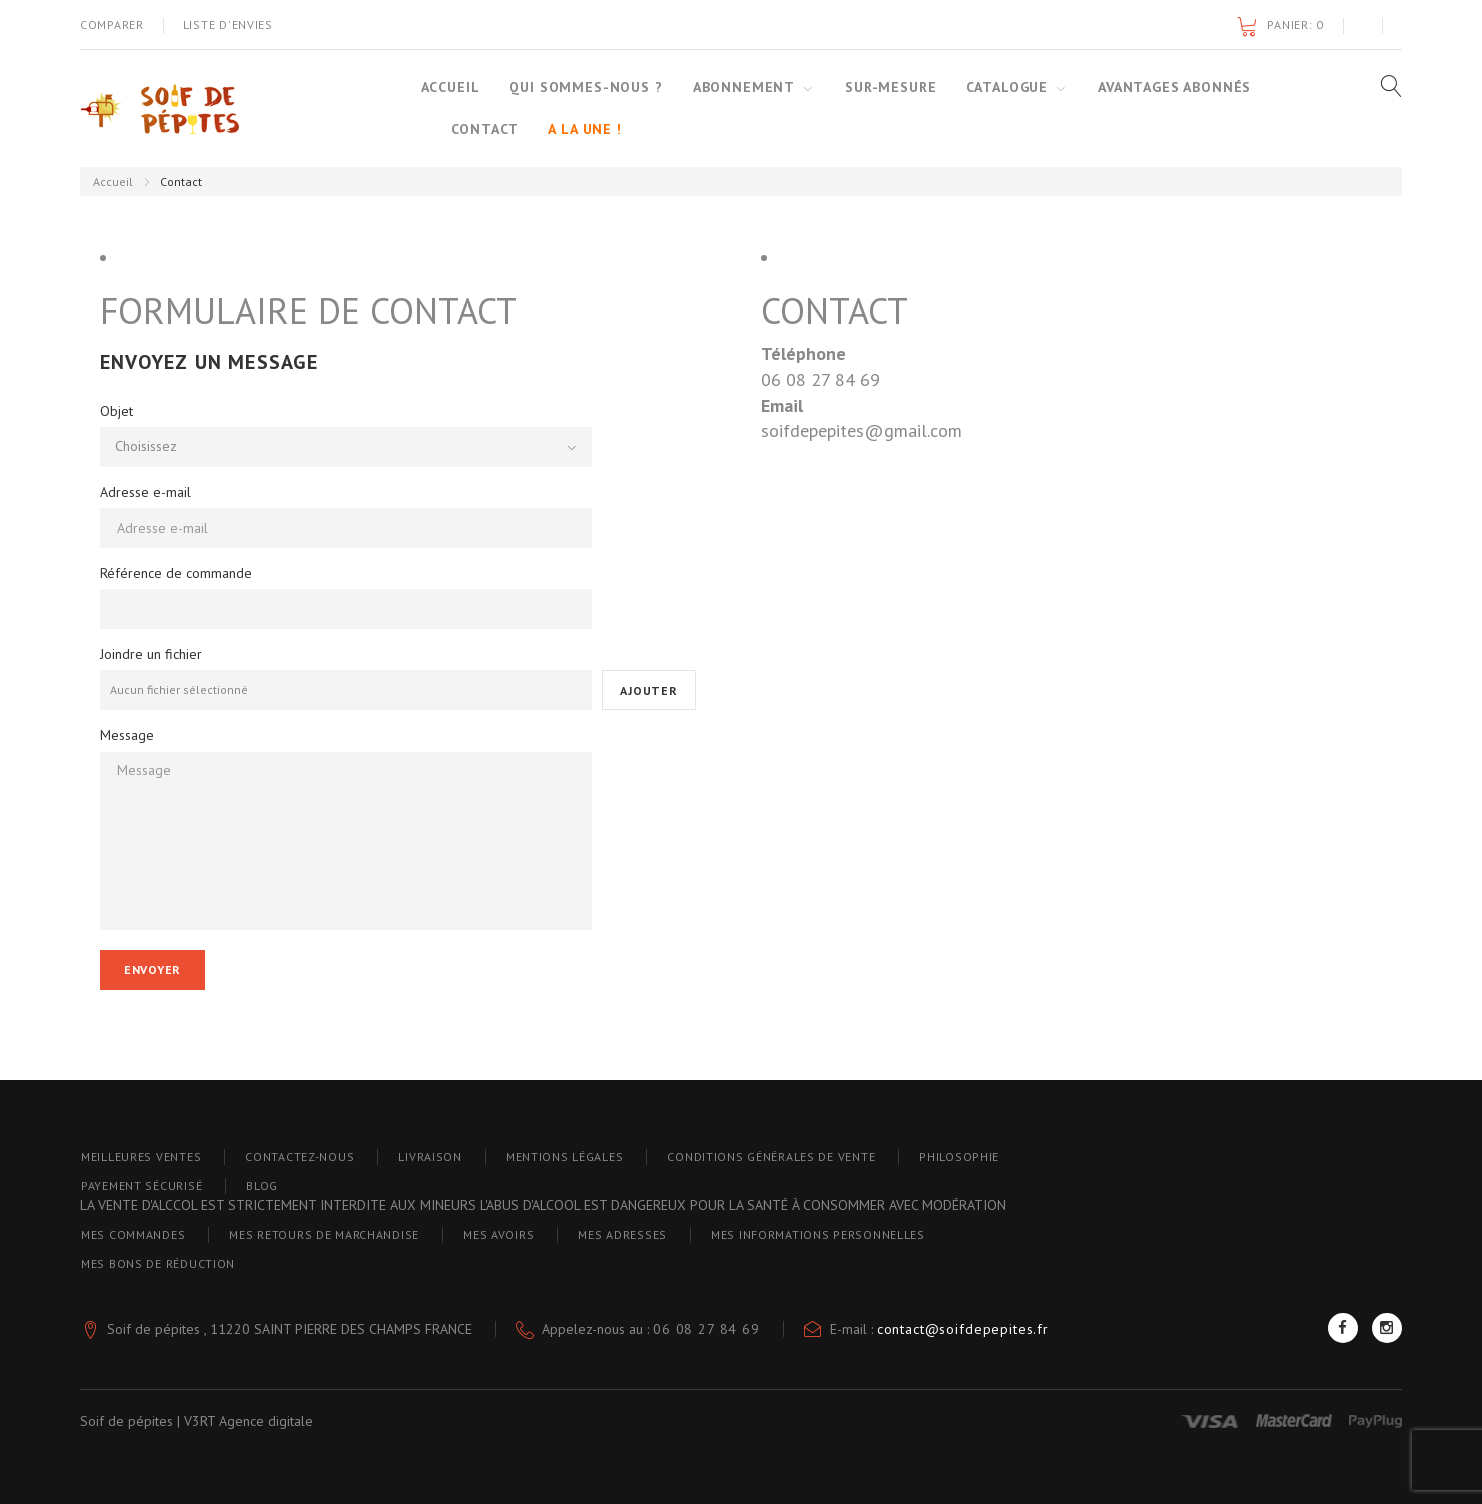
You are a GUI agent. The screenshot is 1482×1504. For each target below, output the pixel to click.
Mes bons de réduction (158, 1263)
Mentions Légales (565, 1156)
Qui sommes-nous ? (585, 87)
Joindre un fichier (151, 654)
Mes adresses (622, 1234)
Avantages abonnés (1174, 87)
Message (127, 735)
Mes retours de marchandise (324, 1234)
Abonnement (744, 87)
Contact (485, 129)
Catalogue (1007, 87)
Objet (116, 411)
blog (262, 1185)
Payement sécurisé (141, 1185)
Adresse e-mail (145, 492)
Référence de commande (176, 573)
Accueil (450, 87)
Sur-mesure (890, 87)
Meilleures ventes (141, 1156)
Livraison (429, 1156)
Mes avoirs (498, 1234)
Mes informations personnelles (818, 1234)
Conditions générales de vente (771, 1156)
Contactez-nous (299, 1156)
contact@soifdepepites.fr (963, 1329)
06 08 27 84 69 (706, 1329)
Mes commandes (133, 1234)
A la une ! (584, 129)
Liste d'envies (228, 24)
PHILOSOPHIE (959, 1156)
